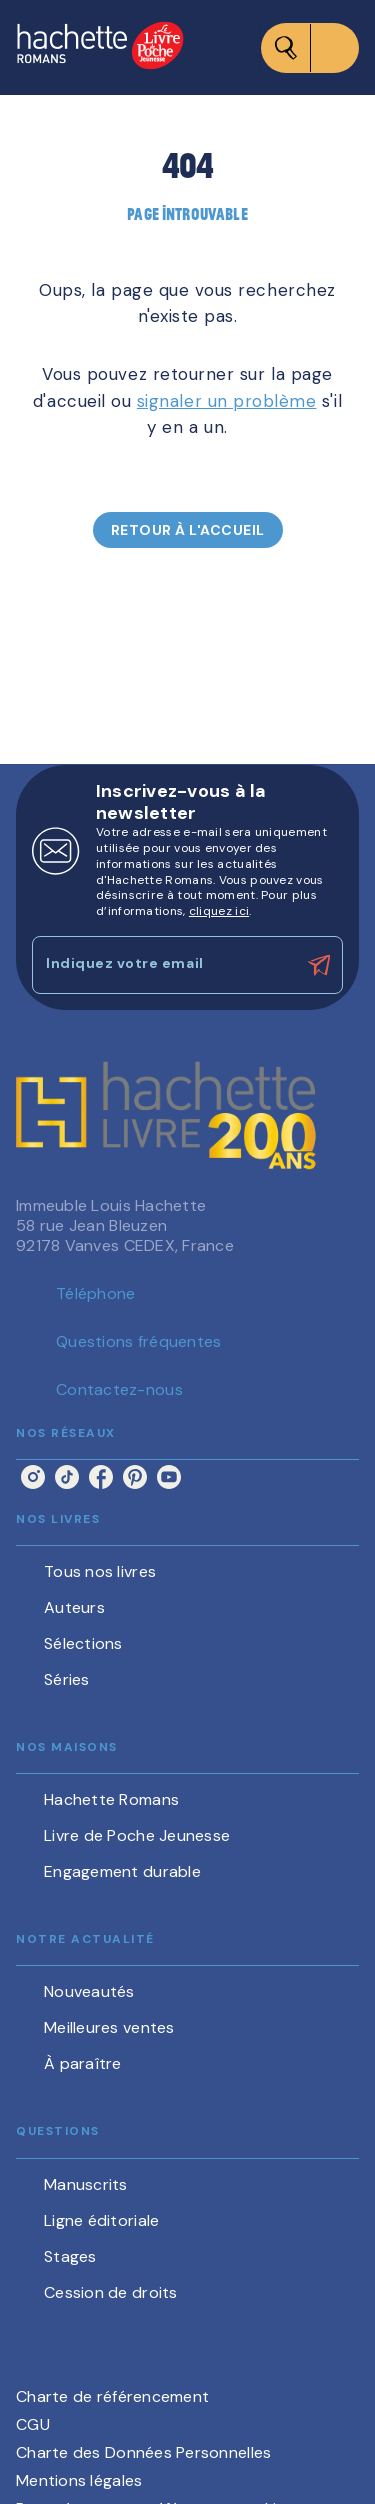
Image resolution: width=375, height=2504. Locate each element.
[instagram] (33, 1477)
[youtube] (169, 1477)
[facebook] (101, 1477)
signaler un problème (227, 401)
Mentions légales (79, 2480)
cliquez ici (219, 911)
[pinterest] (135, 1477)
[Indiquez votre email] (162, 964)
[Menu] (310, 48)
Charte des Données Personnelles (143, 2452)
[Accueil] (100, 47)
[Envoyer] (319, 965)
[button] (188, 530)
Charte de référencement (112, 2396)
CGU (33, 2424)
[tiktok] (67, 1477)
